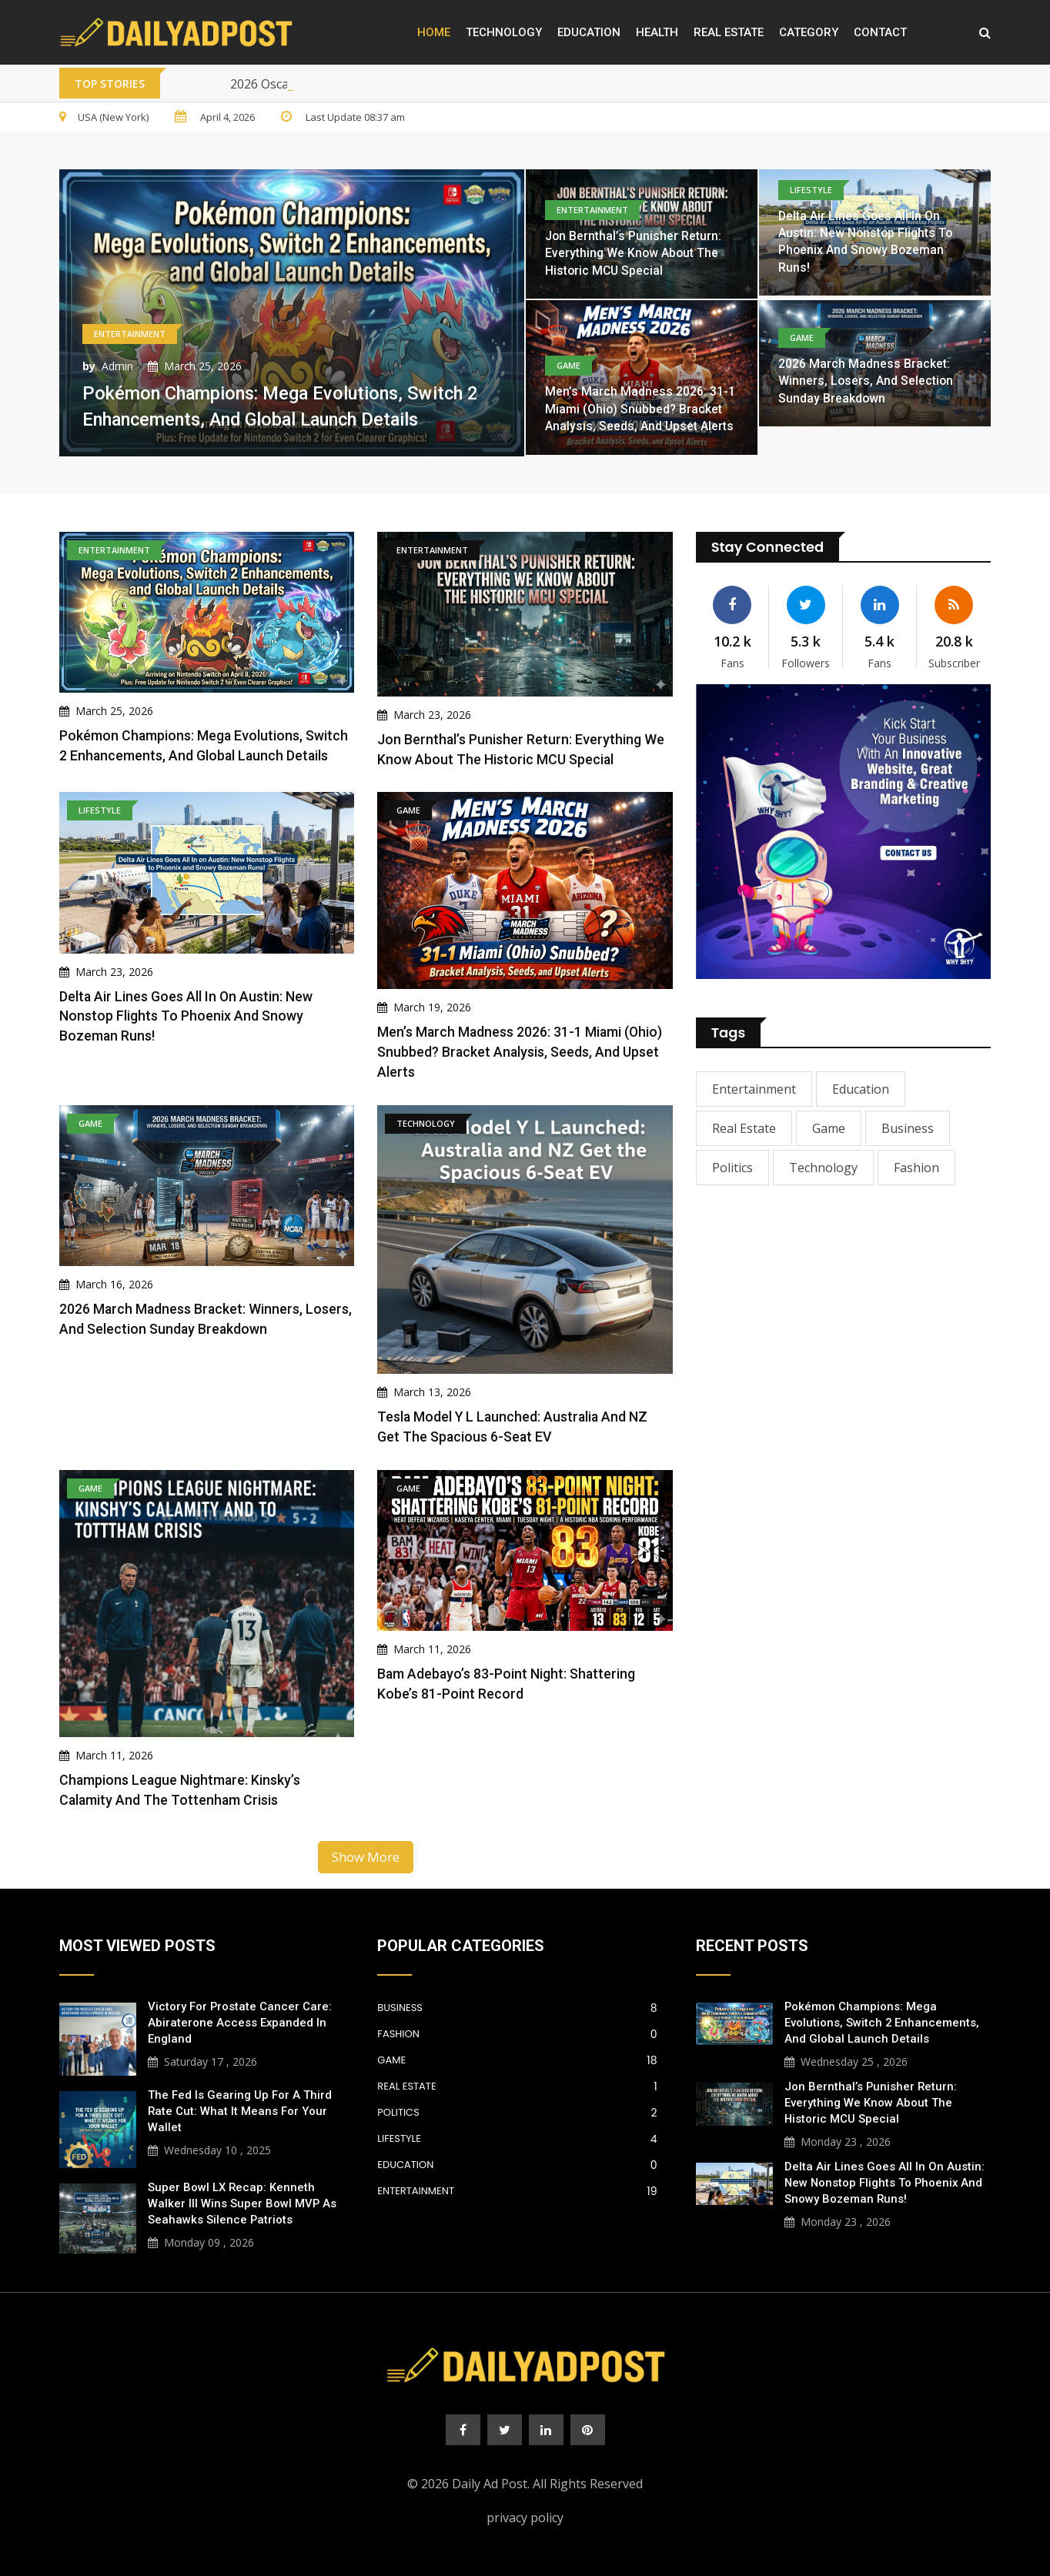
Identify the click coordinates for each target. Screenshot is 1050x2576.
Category (808, 32)
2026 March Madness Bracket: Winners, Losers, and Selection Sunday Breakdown (866, 381)
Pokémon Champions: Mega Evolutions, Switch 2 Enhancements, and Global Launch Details (882, 2017)
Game (828, 1128)
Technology (504, 32)
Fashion (916, 1167)
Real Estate (729, 32)
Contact (880, 32)
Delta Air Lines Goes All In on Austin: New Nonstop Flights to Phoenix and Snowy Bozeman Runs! (186, 1014)
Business (907, 1128)
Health (657, 32)
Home (433, 32)
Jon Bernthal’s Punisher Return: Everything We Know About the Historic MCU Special (633, 253)
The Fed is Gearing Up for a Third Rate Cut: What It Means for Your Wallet (240, 2106)
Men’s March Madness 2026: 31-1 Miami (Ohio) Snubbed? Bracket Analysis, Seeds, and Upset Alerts (640, 408)
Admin (117, 366)
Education (588, 32)
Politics (732, 1167)
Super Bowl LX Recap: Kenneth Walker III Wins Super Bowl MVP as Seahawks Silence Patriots (242, 2198)
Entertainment (754, 1089)
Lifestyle (517, 2133)
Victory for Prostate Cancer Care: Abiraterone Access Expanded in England (240, 2017)
